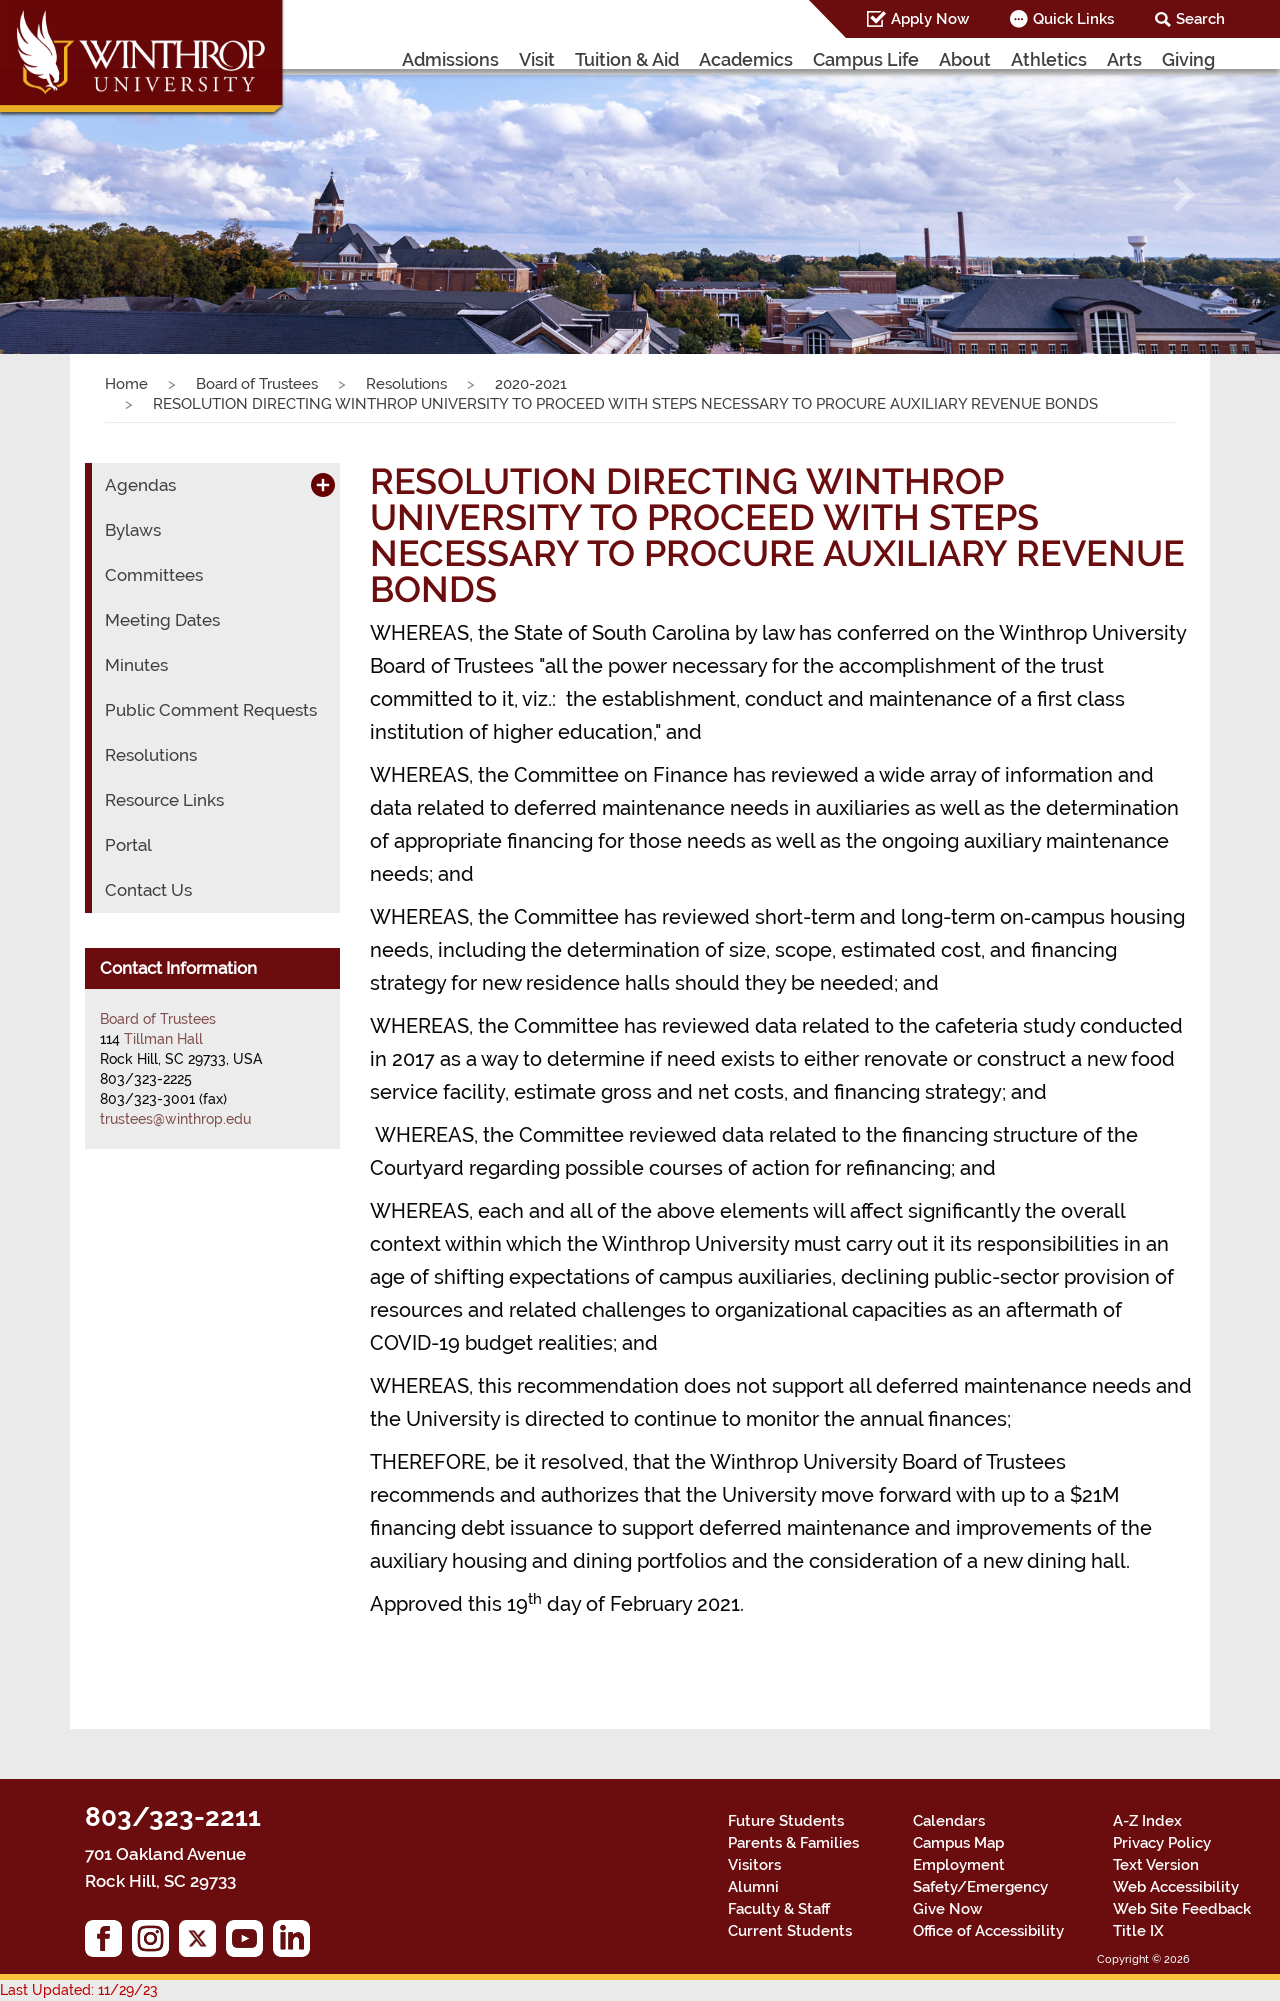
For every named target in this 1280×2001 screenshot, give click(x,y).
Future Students (786, 1821)
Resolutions (406, 384)
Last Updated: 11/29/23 (79, 1990)
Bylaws (133, 530)
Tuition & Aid (627, 59)
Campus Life (866, 59)
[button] (96, 194)
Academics (746, 59)
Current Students (790, 1931)
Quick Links (1073, 19)
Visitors (754, 1865)
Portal (128, 845)
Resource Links (164, 800)
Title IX (1138, 1931)
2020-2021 (531, 384)
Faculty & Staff (779, 1909)
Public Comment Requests (211, 710)
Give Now (947, 1909)
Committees (154, 575)
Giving (1188, 59)
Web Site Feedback (1182, 1909)
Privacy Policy (1162, 1843)
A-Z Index (1147, 1821)
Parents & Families (793, 1843)
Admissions (450, 59)
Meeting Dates (162, 620)
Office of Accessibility (988, 1931)
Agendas (140, 485)
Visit (537, 59)
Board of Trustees (257, 384)
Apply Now (930, 19)
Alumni (753, 1887)
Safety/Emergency (980, 1887)
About (965, 59)
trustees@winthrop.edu (175, 1119)
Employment (959, 1865)
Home (126, 384)
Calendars (949, 1821)
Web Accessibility (1176, 1887)
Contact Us (148, 890)
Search (1200, 19)
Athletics (1049, 59)
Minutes (136, 665)
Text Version (1156, 1865)
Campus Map (958, 1843)
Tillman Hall (163, 1039)
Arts (1124, 59)
